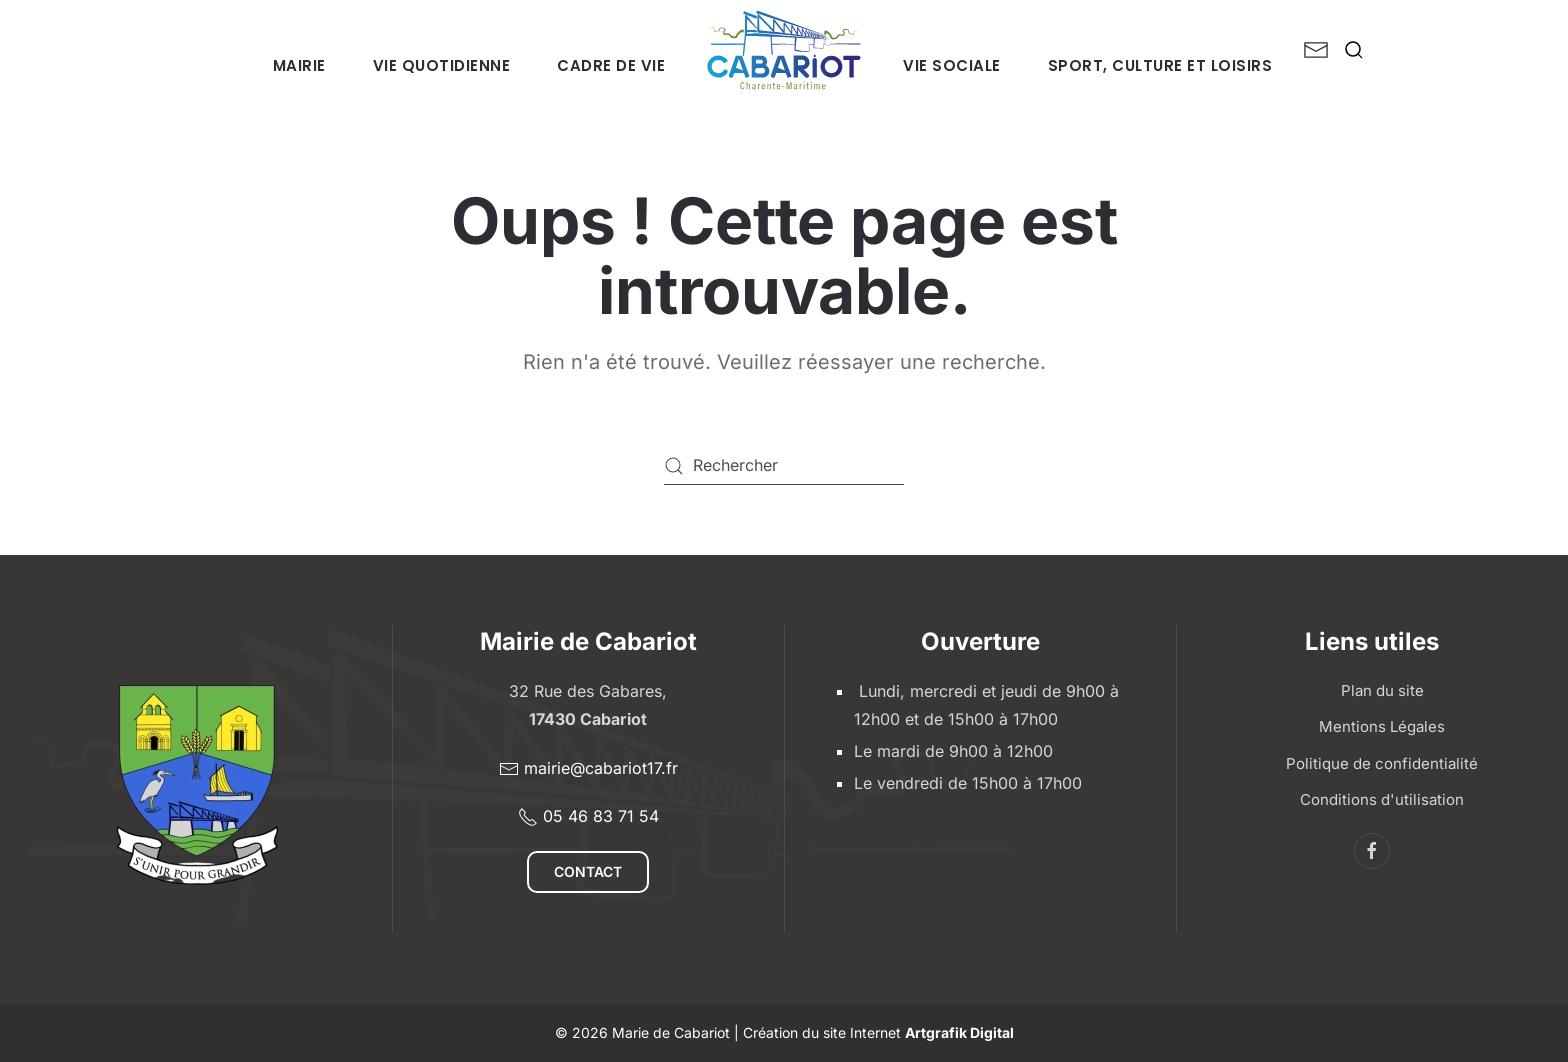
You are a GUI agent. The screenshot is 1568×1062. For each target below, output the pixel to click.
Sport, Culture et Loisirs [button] (1160, 65)
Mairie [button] (299, 65)
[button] (1354, 50)
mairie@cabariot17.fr (588, 768)
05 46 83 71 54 (588, 816)
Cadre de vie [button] (611, 65)
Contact (588, 871)
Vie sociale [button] (952, 65)
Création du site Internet (878, 1032)
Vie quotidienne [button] (442, 65)
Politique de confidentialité (1382, 763)
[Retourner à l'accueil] (784, 50)
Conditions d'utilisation (1382, 799)
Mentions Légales (1382, 726)
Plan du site (1382, 690)
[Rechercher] (784, 466)
